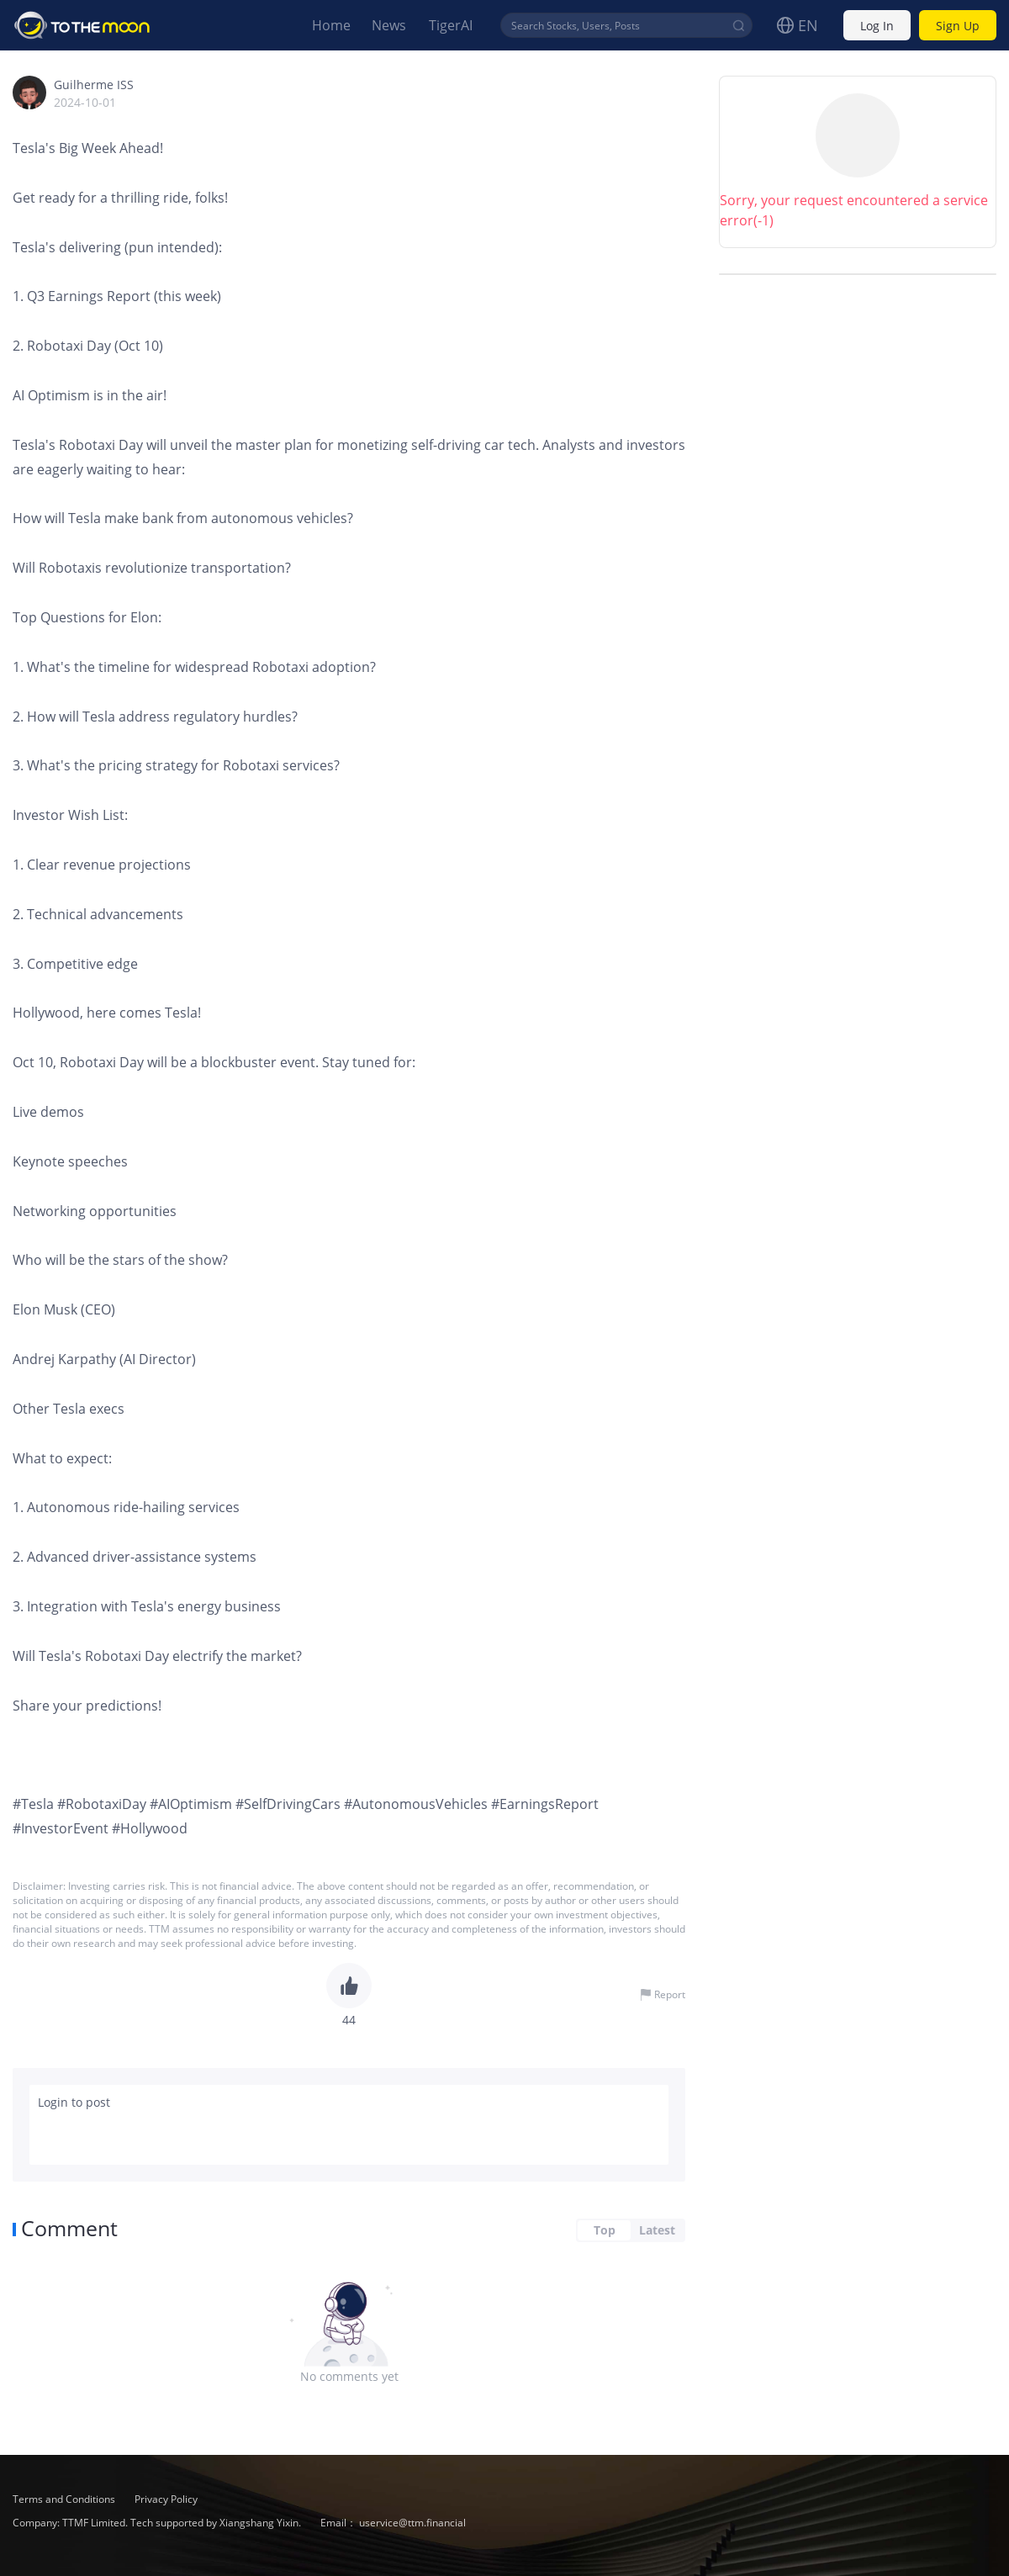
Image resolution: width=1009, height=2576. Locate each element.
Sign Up (958, 26)
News (389, 25)
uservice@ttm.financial (412, 2522)
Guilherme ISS (94, 85)
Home (331, 25)
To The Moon (82, 25)
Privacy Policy (166, 2499)
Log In (877, 26)
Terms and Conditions (65, 2499)
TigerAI (451, 25)
